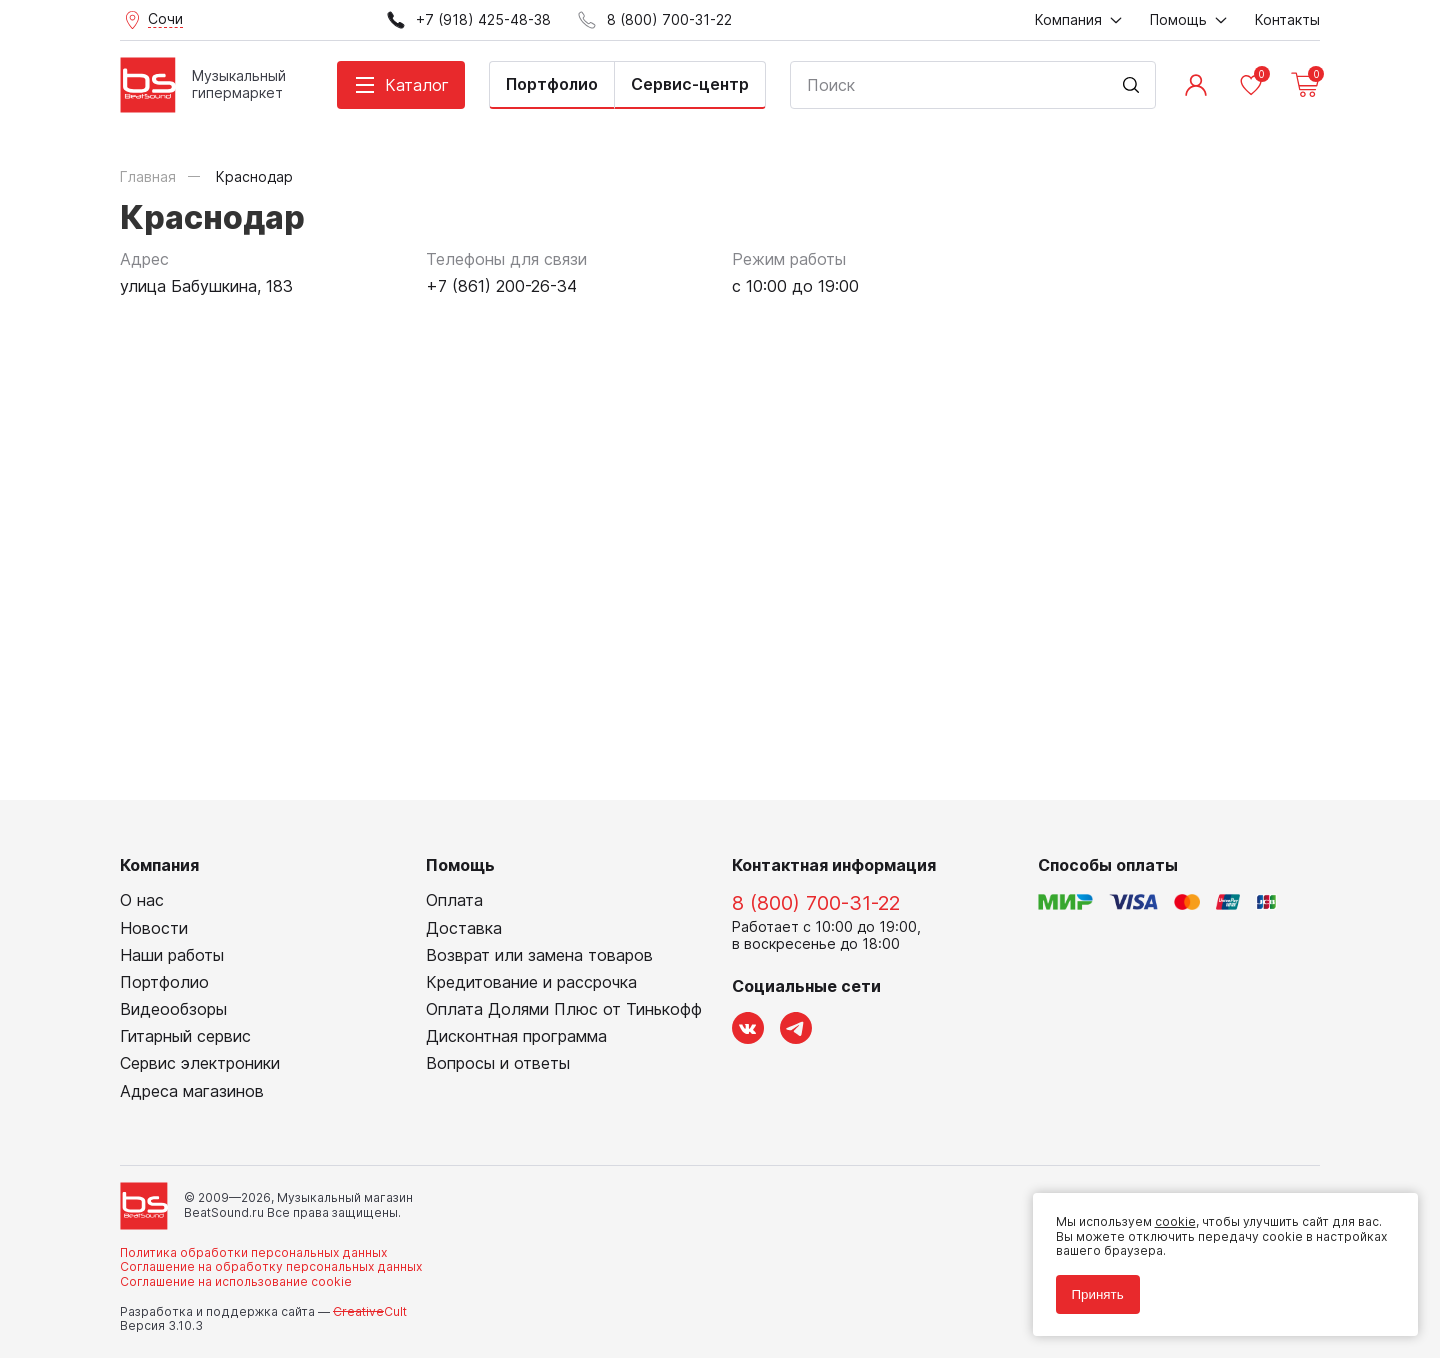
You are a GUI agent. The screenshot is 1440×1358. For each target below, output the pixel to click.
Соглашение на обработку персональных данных (271, 1266)
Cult (370, 1311)
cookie (1171, 1218)
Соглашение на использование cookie (236, 1281)
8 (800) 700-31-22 (816, 903)
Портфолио (552, 84)
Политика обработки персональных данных (253, 1252)
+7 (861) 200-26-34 (501, 286)
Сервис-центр (690, 84)
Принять (1094, 1290)
